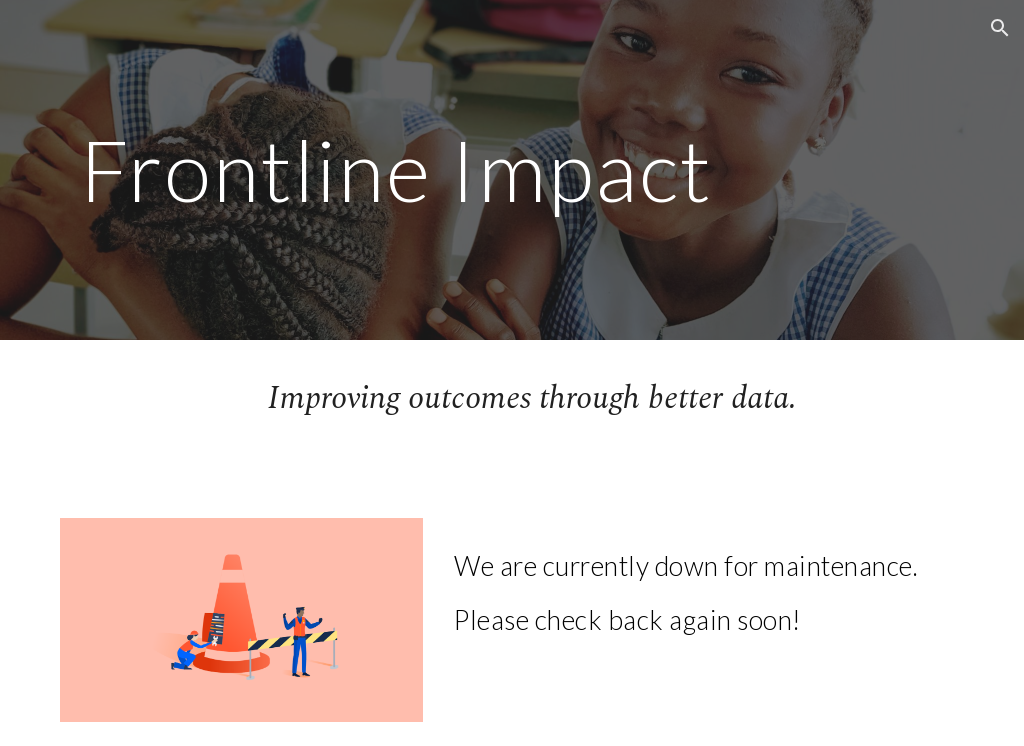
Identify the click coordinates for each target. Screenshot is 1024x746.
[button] (1000, 28)
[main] (396, 169)
